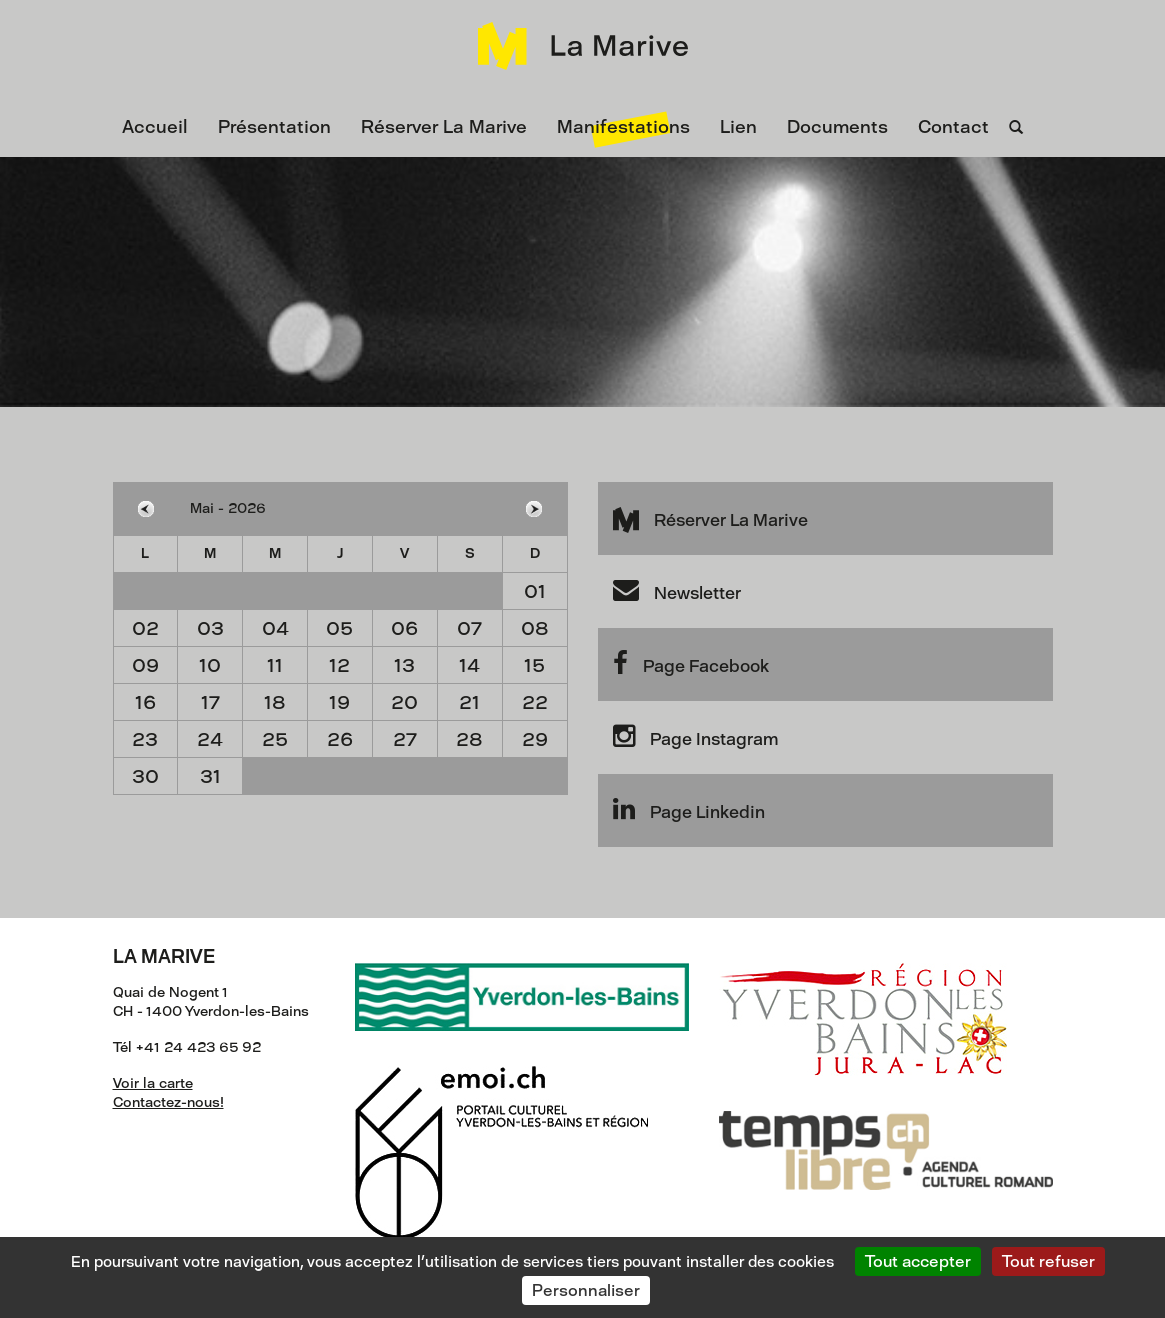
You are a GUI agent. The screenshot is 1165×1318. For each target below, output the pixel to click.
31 (210, 776)
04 (275, 628)
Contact (953, 127)
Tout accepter (918, 1261)
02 (145, 628)
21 (469, 702)
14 (469, 665)
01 (535, 591)
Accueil (155, 127)
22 (535, 702)
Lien (738, 127)
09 (145, 665)
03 (210, 628)
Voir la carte (153, 1083)
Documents (837, 127)
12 (339, 665)
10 (210, 665)
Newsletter (677, 590)
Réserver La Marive (444, 127)
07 (469, 628)
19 (339, 702)
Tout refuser (1048, 1261)
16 (145, 702)
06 (404, 628)
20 (404, 702)
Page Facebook (691, 663)
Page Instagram (695, 736)
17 (210, 702)
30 (145, 776)
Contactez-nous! (168, 1102)
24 (210, 739)
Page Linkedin (689, 809)
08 (535, 628)
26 (340, 739)
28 (469, 739)
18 (275, 702)
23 (145, 739)
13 (404, 665)
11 (275, 665)
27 (405, 739)
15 (534, 665)
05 (339, 628)
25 (275, 739)
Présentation (274, 127)
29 (535, 739)
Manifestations (623, 127)
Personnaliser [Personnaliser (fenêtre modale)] (586, 1290)
